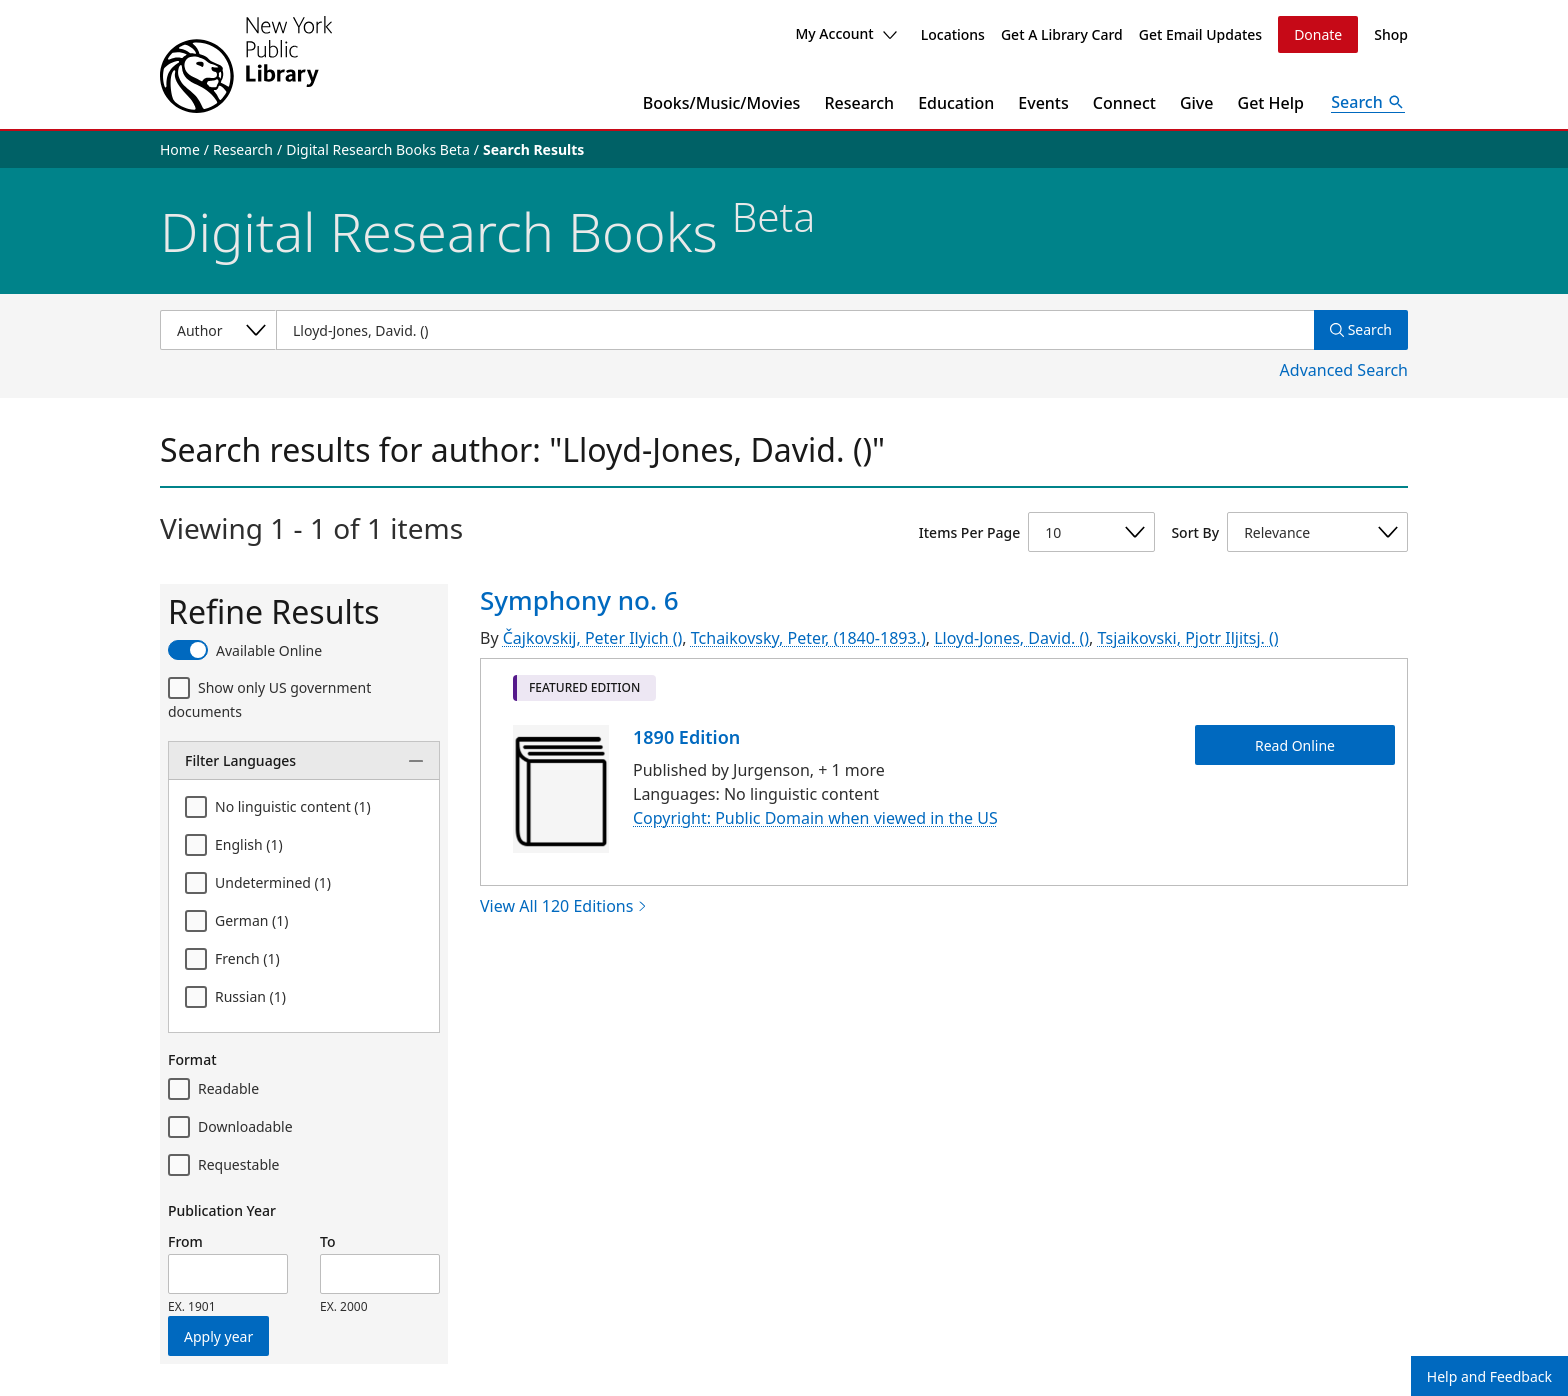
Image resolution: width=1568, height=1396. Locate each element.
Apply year (218, 1336)
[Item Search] (795, 330)
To (327, 1241)
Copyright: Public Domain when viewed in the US (815, 818)
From (185, 1241)
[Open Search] (1368, 103)
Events (1043, 103)
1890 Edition (686, 737)
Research (859, 103)
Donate (1318, 34)
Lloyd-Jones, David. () (1011, 638)
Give (1197, 103)
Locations (953, 34)
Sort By (1195, 532)
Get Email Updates (1200, 34)
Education (956, 103)
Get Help (1271, 103)
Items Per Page (969, 532)
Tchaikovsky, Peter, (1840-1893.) (808, 638)
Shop (1391, 34)
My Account (845, 33)
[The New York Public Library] (246, 64)
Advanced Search (1344, 370)
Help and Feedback (1489, 1376)
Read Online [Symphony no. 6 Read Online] (1295, 744)
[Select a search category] (218, 330)
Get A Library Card (1062, 34)
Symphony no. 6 (579, 600)
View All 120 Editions (564, 906)
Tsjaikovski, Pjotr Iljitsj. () (1188, 638)
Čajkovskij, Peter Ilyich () (593, 638)
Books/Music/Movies (722, 103)
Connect (1124, 103)
